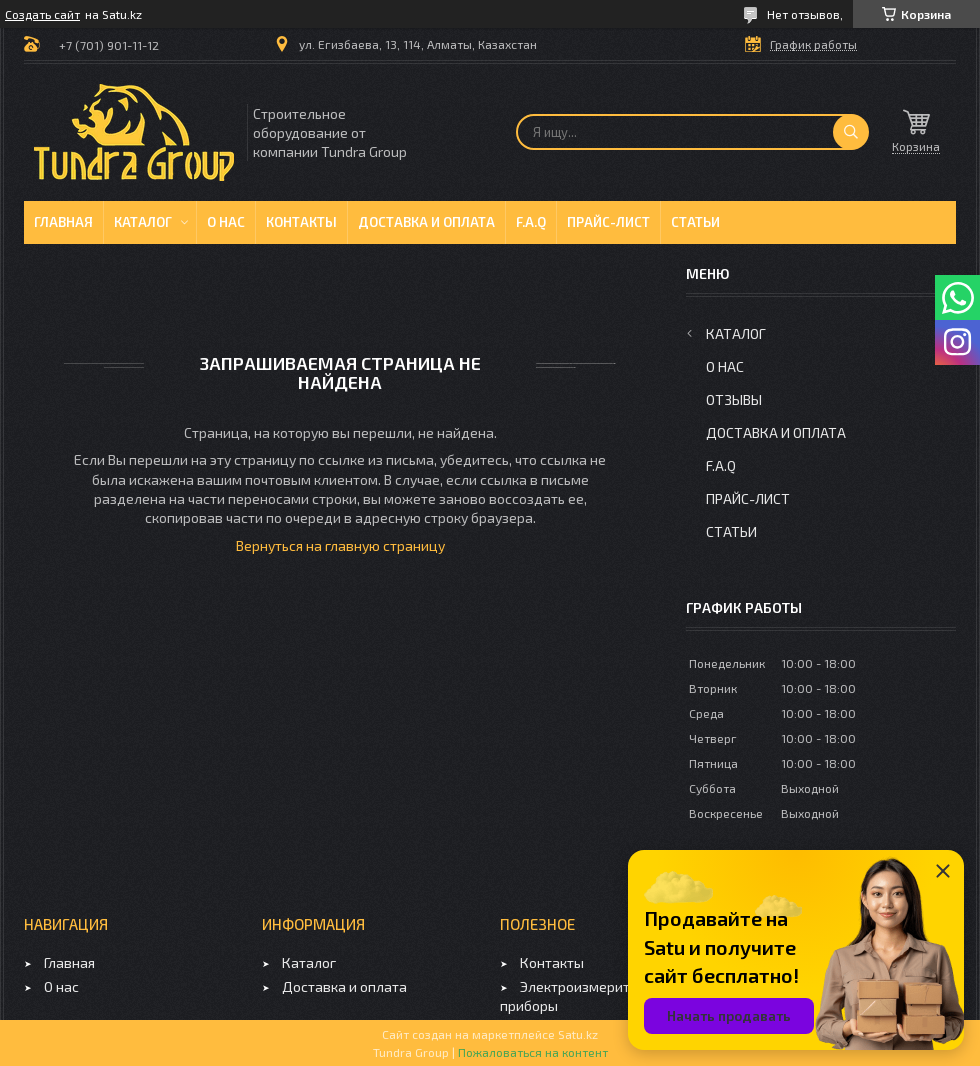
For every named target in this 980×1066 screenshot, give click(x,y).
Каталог (143, 222)
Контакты (301, 222)
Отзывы (734, 399)
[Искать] (851, 132)
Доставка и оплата (426, 222)
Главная (63, 222)
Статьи (695, 222)
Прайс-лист (608, 222)
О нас (226, 222)
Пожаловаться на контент (533, 1052)
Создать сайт (42, 14)
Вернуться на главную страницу (340, 545)
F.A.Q (531, 222)
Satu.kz (578, 1034)
